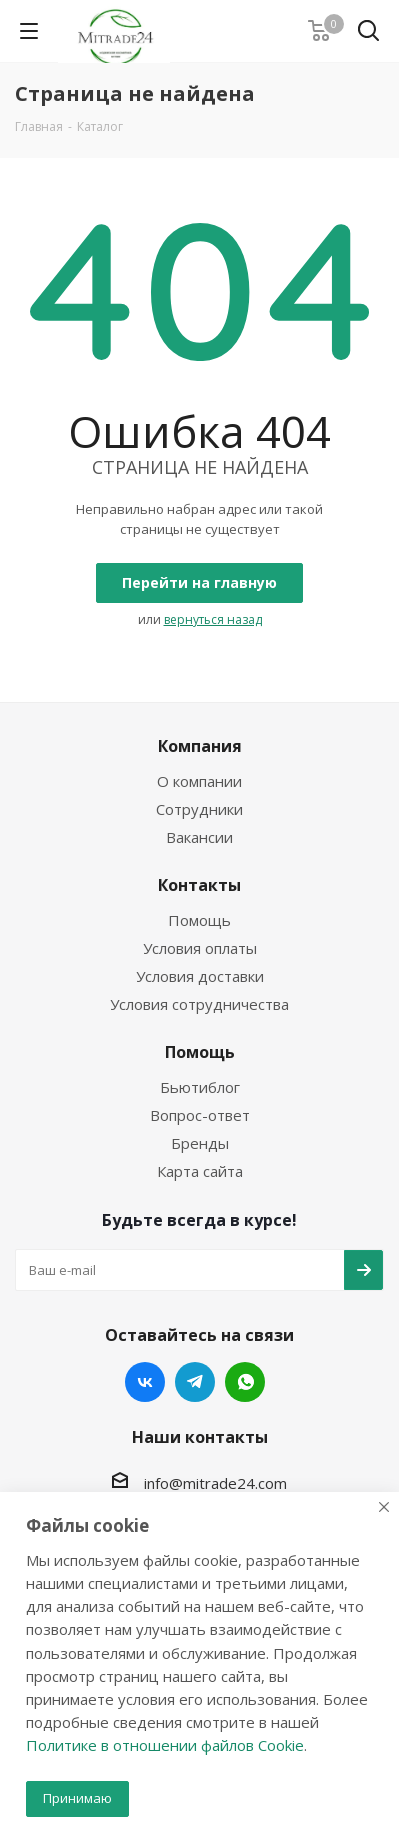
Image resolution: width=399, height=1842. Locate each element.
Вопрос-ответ (200, 1115)
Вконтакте (145, 1382)
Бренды (200, 1143)
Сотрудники (199, 809)
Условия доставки (200, 976)
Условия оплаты (200, 948)
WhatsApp (245, 1382)
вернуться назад (213, 619)
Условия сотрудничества (199, 1004)
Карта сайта (200, 1171)
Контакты (199, 885)
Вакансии (199, 837)
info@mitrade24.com (215, 1483)
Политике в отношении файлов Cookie (165, 1745)
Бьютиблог (200, 1087)
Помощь (199, 920)
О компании (199, 781)
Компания (200, 746)
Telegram (195, 1382)
